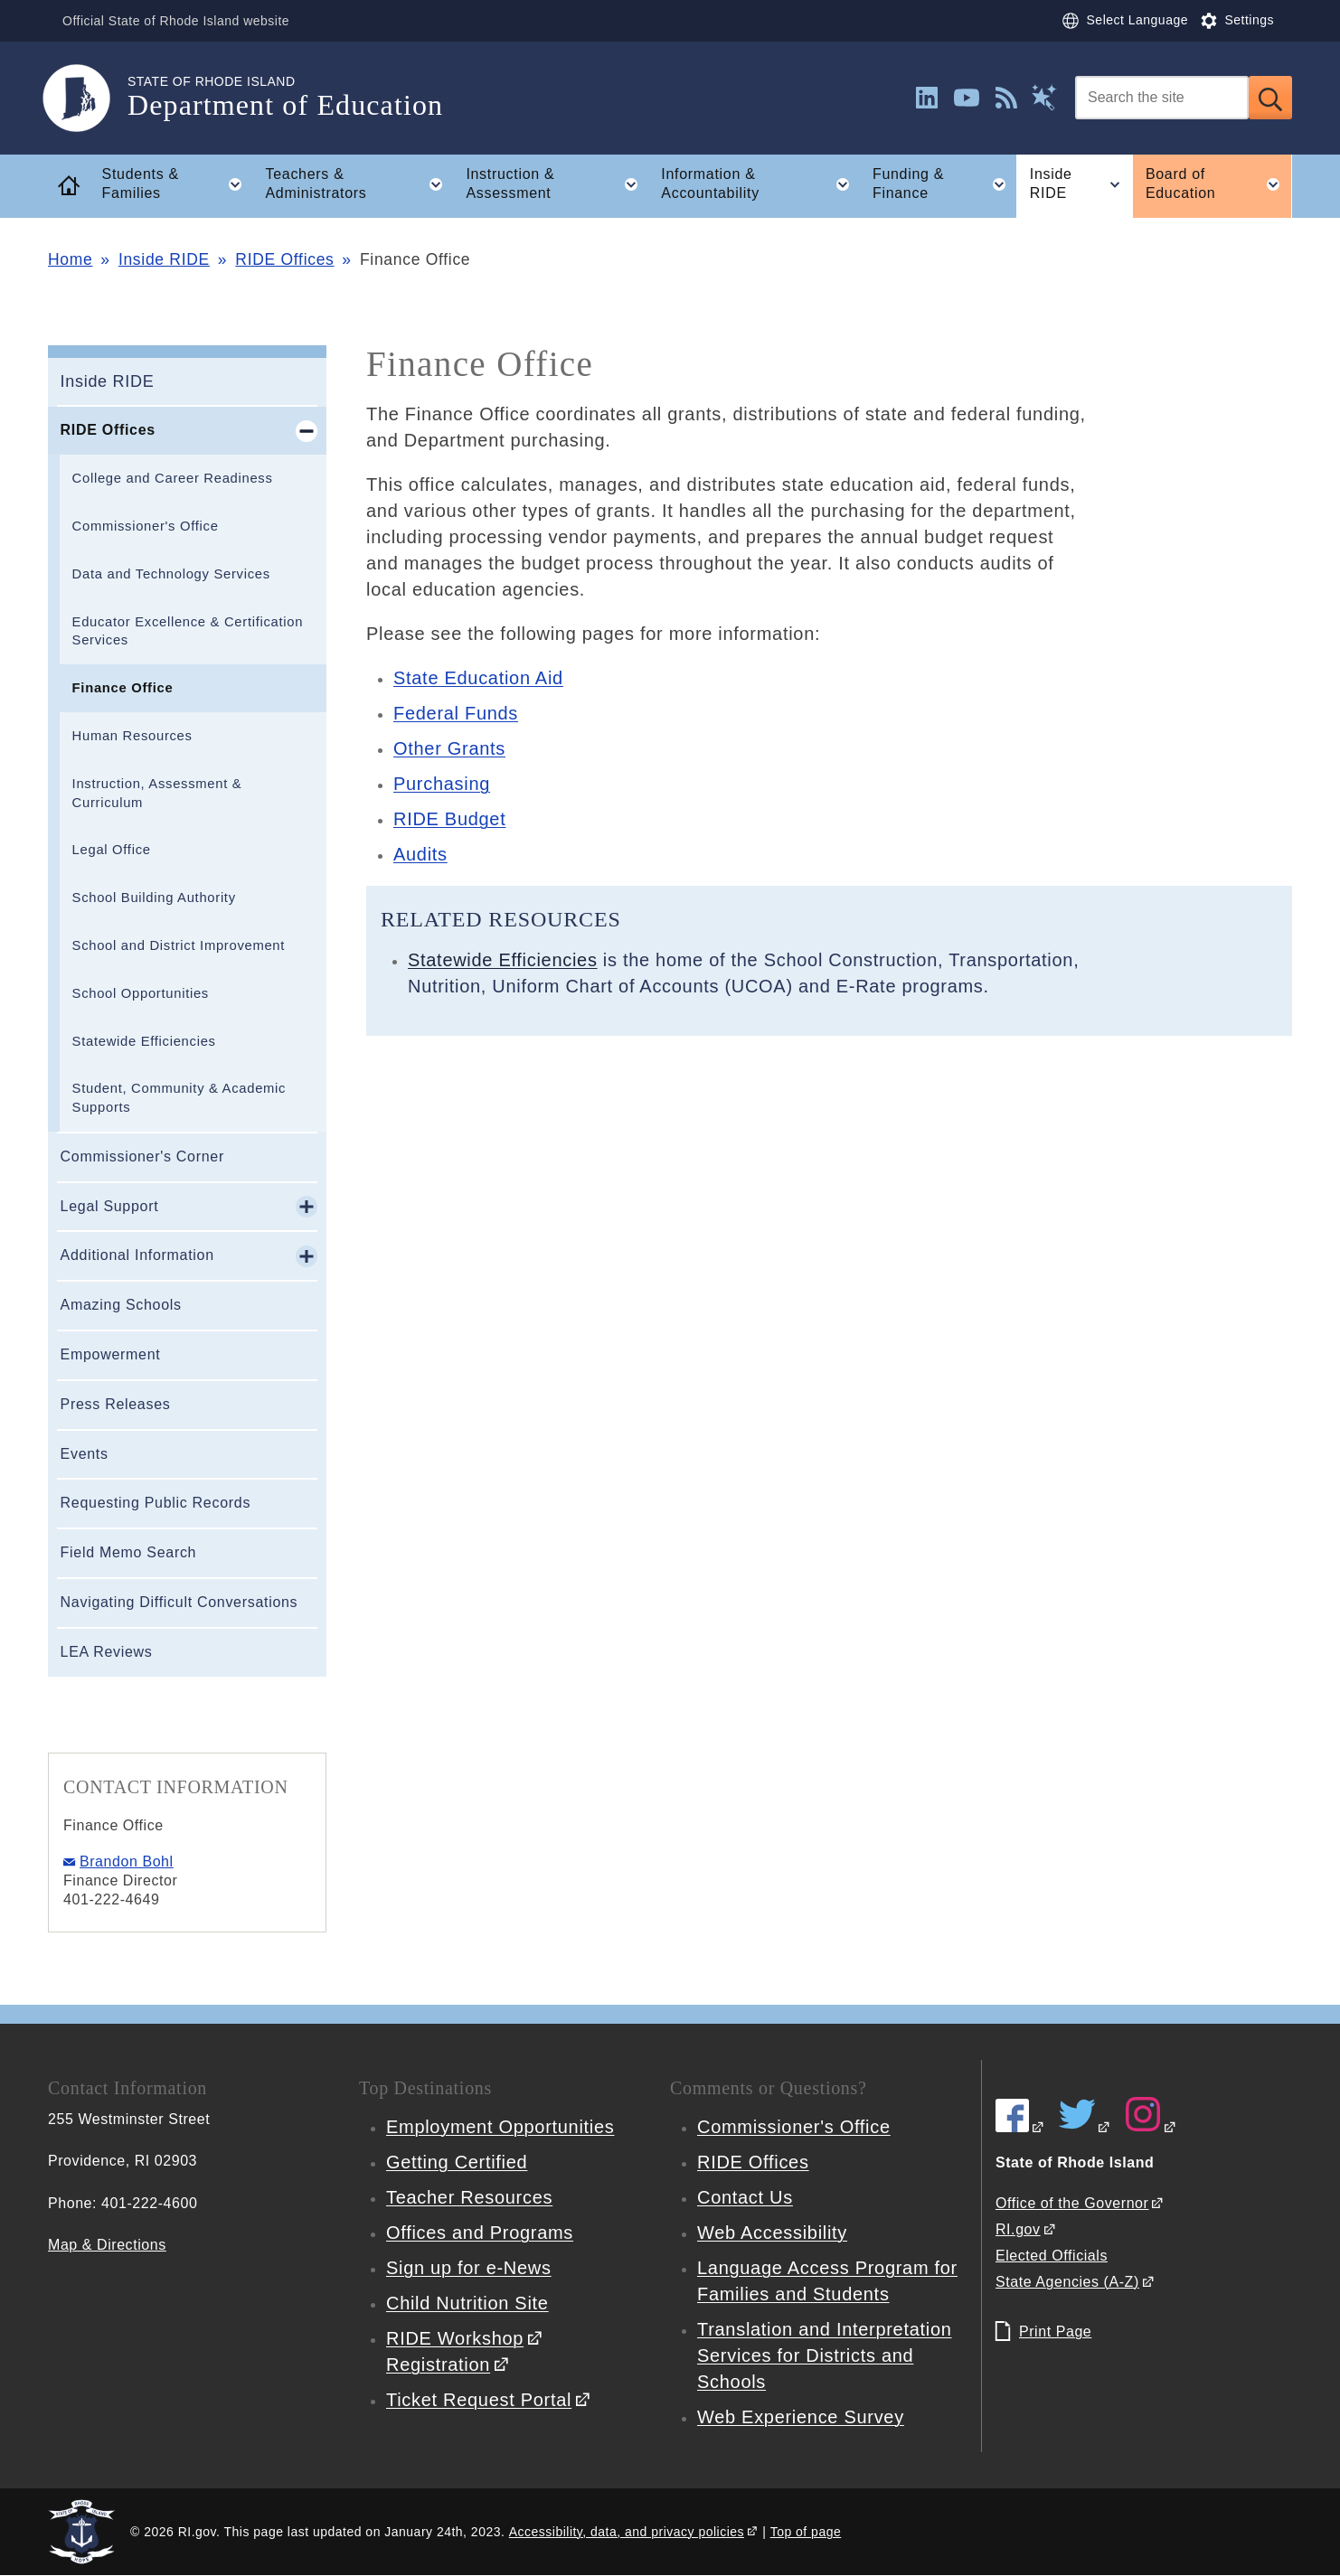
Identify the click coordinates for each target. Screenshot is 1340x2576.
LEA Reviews (107, 1651)
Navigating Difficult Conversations (179, 1602)
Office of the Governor (1072, 2203)
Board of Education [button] (1219, 184)
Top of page (806, 2531)
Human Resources (132, 736)
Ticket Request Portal (478, 2400)
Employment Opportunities (500, 2127)
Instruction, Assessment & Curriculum (157, 793)
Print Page (1055, 2331)
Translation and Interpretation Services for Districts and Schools (824, 2355)
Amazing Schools (121, 1304)
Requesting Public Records (156, 1502)
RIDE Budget (449, 819)
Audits (420, 854)
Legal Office (111, 849)
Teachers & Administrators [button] (359, 184)
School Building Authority (154, 897)
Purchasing (441, 784)
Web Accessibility (772, 2232)
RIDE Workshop (455, 2338)
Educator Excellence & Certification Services (188, 631)
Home (70, 259)
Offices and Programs (479, 2232)
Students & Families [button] (177, 184)
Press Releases (116, 1404)
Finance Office (123, 688)
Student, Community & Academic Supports (179, 1097)
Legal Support (110, 1206)
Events (85, 1454)
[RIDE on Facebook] (1020, 2127)
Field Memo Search (129, 1552)
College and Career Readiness (172, 478)
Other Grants (449, 748)
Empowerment (111, 1354)
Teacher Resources (469, 2197)
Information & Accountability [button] (760, 184)
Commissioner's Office (145, 526)
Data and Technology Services (171, 574)
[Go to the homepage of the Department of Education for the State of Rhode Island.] (87, 98)
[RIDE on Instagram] (1151, 2127)
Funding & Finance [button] (944, 184)
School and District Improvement (179, 945)
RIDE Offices (284, 259)
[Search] (1162, 97)
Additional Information (137, 1255)
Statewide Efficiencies (144, 1041)
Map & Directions (107, 2244)
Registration (438, 2364)
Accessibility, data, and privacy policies (626, 2531)
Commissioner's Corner (142, 1156)
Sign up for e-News (469, 2268)
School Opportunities (140, 993)
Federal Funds (455, 713)
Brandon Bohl (127, 1861)
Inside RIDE (164, 259)
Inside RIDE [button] (1081, 184)
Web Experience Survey (800, 2417)
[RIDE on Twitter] (1085, 2127)
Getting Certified (456, 2162)
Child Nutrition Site (467, 2303)
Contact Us (745, 2197)
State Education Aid (478, 678)
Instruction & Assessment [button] (557, 184)
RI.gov (1018, 2229)
